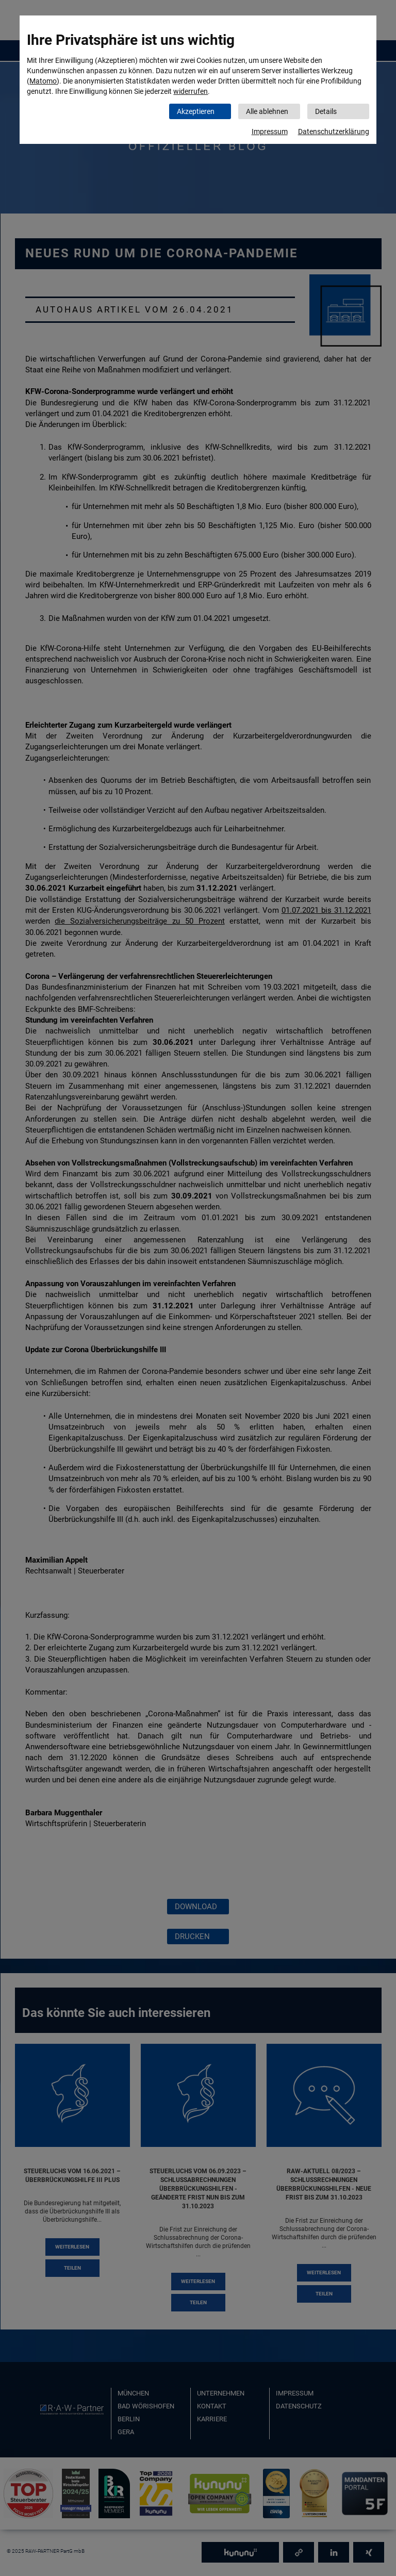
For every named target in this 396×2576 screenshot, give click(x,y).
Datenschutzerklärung (333, 131)
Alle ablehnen (267, 111)
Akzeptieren (195, 111)
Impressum (270, 131)
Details (326, 111)
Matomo (43, 81)
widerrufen (190, 91)
